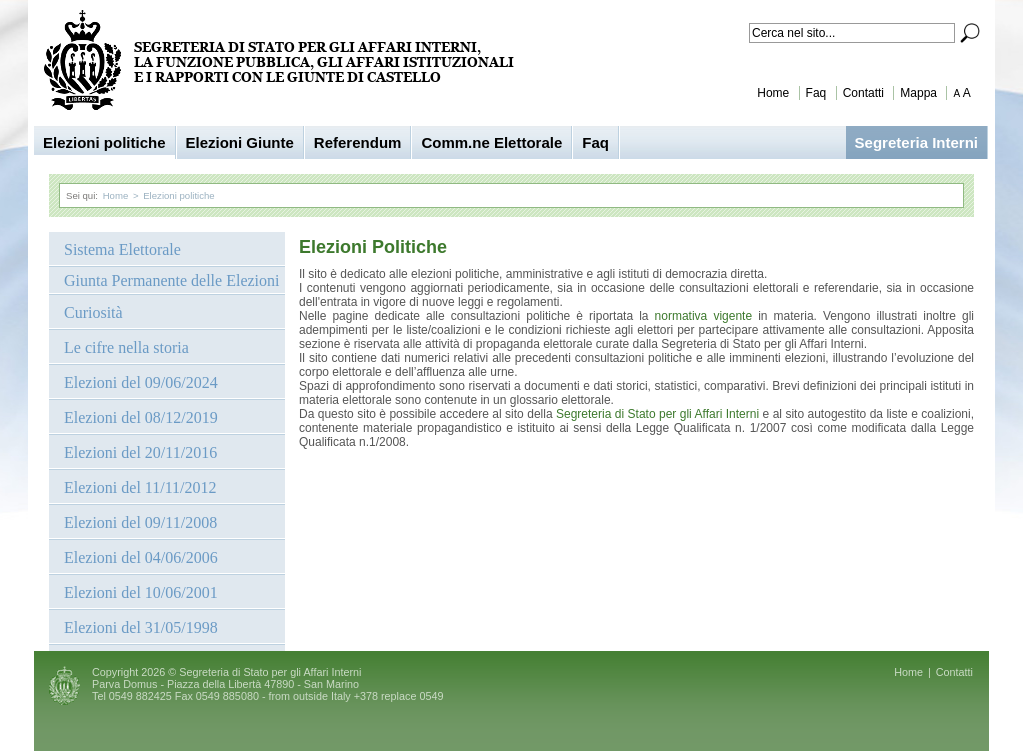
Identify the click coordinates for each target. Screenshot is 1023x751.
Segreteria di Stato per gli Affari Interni (657, 414)
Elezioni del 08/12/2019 (141, 417)
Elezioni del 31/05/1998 (141, 627)
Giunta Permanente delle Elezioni (171, 280)
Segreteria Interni (916, 142)
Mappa (918, 93)
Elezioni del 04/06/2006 (141, 557)
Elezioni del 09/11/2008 (140, 522)
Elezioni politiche (104, 142)
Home (773, 93)
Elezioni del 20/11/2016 (140, 452)
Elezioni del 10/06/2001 (141, 592)
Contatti (863, 93)
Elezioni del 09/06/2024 (141, 382)
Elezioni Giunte (240, 142)
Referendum (358, 142)
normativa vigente (707, 316)
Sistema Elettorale (122, 249)
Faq (816, 93)
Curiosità (93, 312)
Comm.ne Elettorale (491, 142)
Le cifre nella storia (126, 347)
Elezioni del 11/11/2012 (140, 487)
